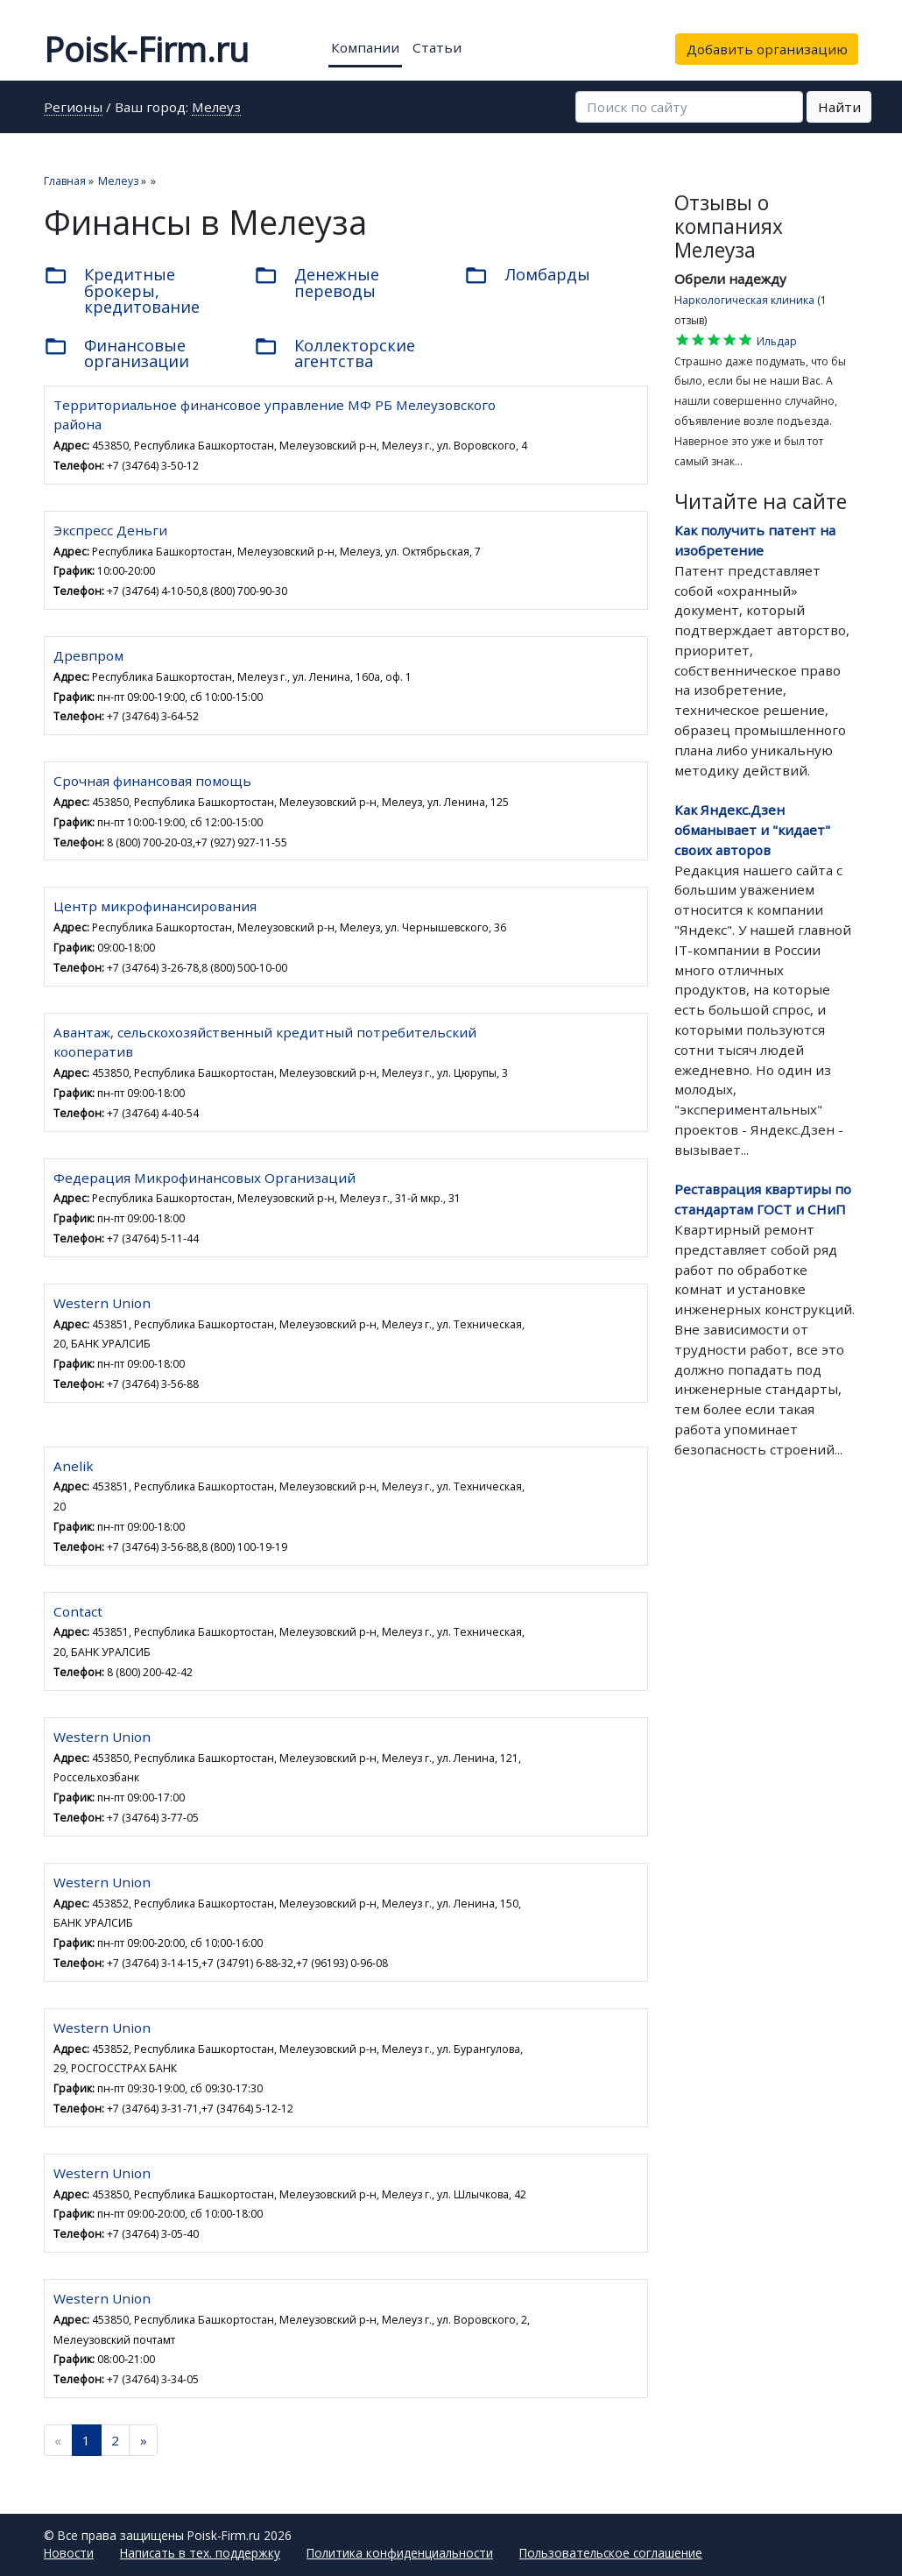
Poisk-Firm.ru (146, 49)
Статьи (437, 47)
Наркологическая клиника (744, 300)
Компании (365, 47)
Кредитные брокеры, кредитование (122, 290)
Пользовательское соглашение (610, 2552)
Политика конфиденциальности (400, 2552)
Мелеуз (216, 108)
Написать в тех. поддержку (200, 2552)
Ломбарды (527, 275)
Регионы (73, 108)
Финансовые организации (116, 353)
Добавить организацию (767, 49)
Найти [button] (839, 107)
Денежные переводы (316, 282)
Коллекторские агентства (334, 353)
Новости (69, 2552)
